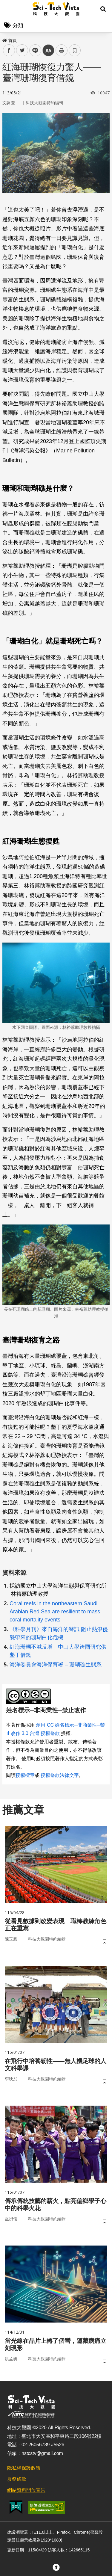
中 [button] (48, 50)
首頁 (9, 40)
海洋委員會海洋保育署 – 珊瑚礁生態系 (56, 1665)
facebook (9, 50)
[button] (103, 9)
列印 (61, 50)
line (33, 50)
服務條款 (16, 2479)
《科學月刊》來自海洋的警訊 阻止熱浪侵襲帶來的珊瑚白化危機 (59, 1633)
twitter (22, 50)
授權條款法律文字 (60, 1775)
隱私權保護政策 (24, 2468)
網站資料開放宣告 (26, 2490)
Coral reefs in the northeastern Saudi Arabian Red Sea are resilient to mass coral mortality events (55, 1611)
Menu (9, 9)
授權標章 (25, 1775)
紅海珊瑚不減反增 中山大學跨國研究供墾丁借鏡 (58, 1651)
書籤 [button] (75, 50)
